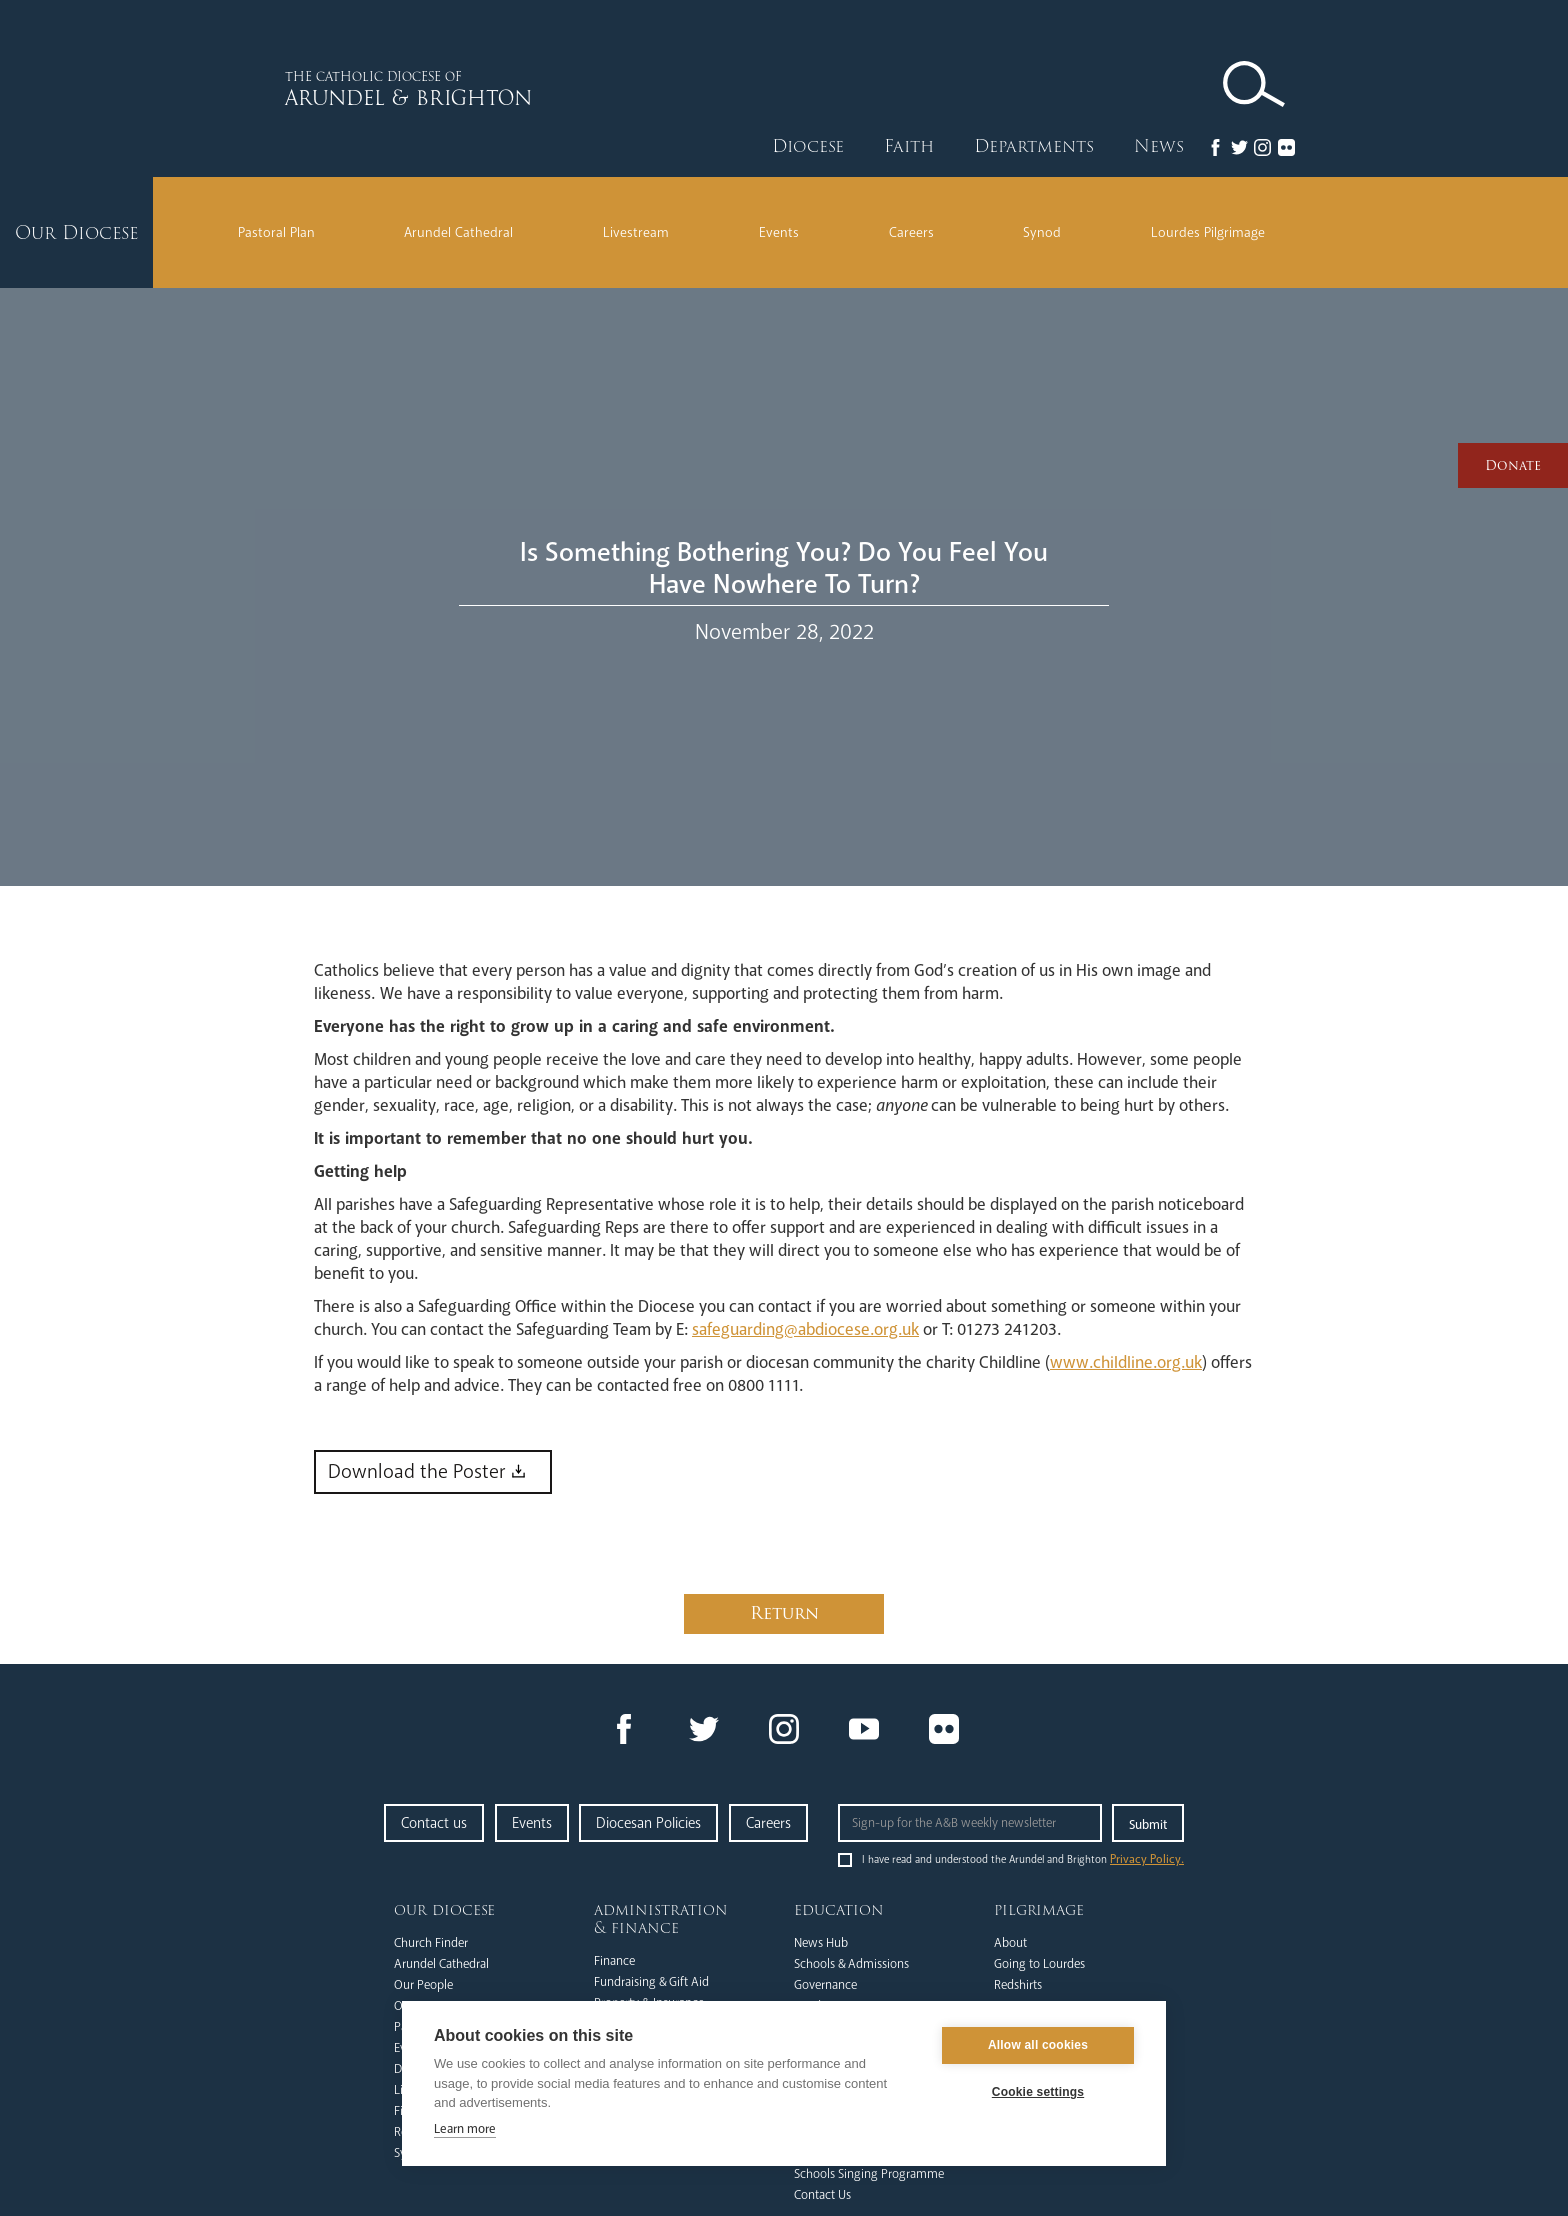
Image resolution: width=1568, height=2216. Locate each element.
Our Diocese (444, 1910)
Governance (825, 1985)
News (1159, 146)
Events (779, 232)
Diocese (808, 146)
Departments (1034, 146)
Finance (614, 1961)
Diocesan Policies (648, 1823)
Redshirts (1018, 1985)
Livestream (636, 232)
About (1010, 1943)
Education (839, 1910)
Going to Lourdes (1039, 1964)
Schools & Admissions (851, 1964)
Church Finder (431, 1943)
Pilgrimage (1039, 1910)
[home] (474, 88)
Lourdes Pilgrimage (1208, 232)
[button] (808, 147)
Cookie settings (1038, 2094)
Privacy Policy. (1147, 1859)
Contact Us (822, 2195)
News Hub (821, 1943)
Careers (911, 232)
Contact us (434, 1823)
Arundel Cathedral (458, 232)
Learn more (465, 2130)
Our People (423, 1985)
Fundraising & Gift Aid (651, 1982)
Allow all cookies (1038, 2047)
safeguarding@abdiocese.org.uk (805, 1329)
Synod (1042, 232)
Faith (909, 146)
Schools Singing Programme (869, 2174)
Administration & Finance (661, 1919)
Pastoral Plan (276, 232)
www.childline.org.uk (1126, 1362)
